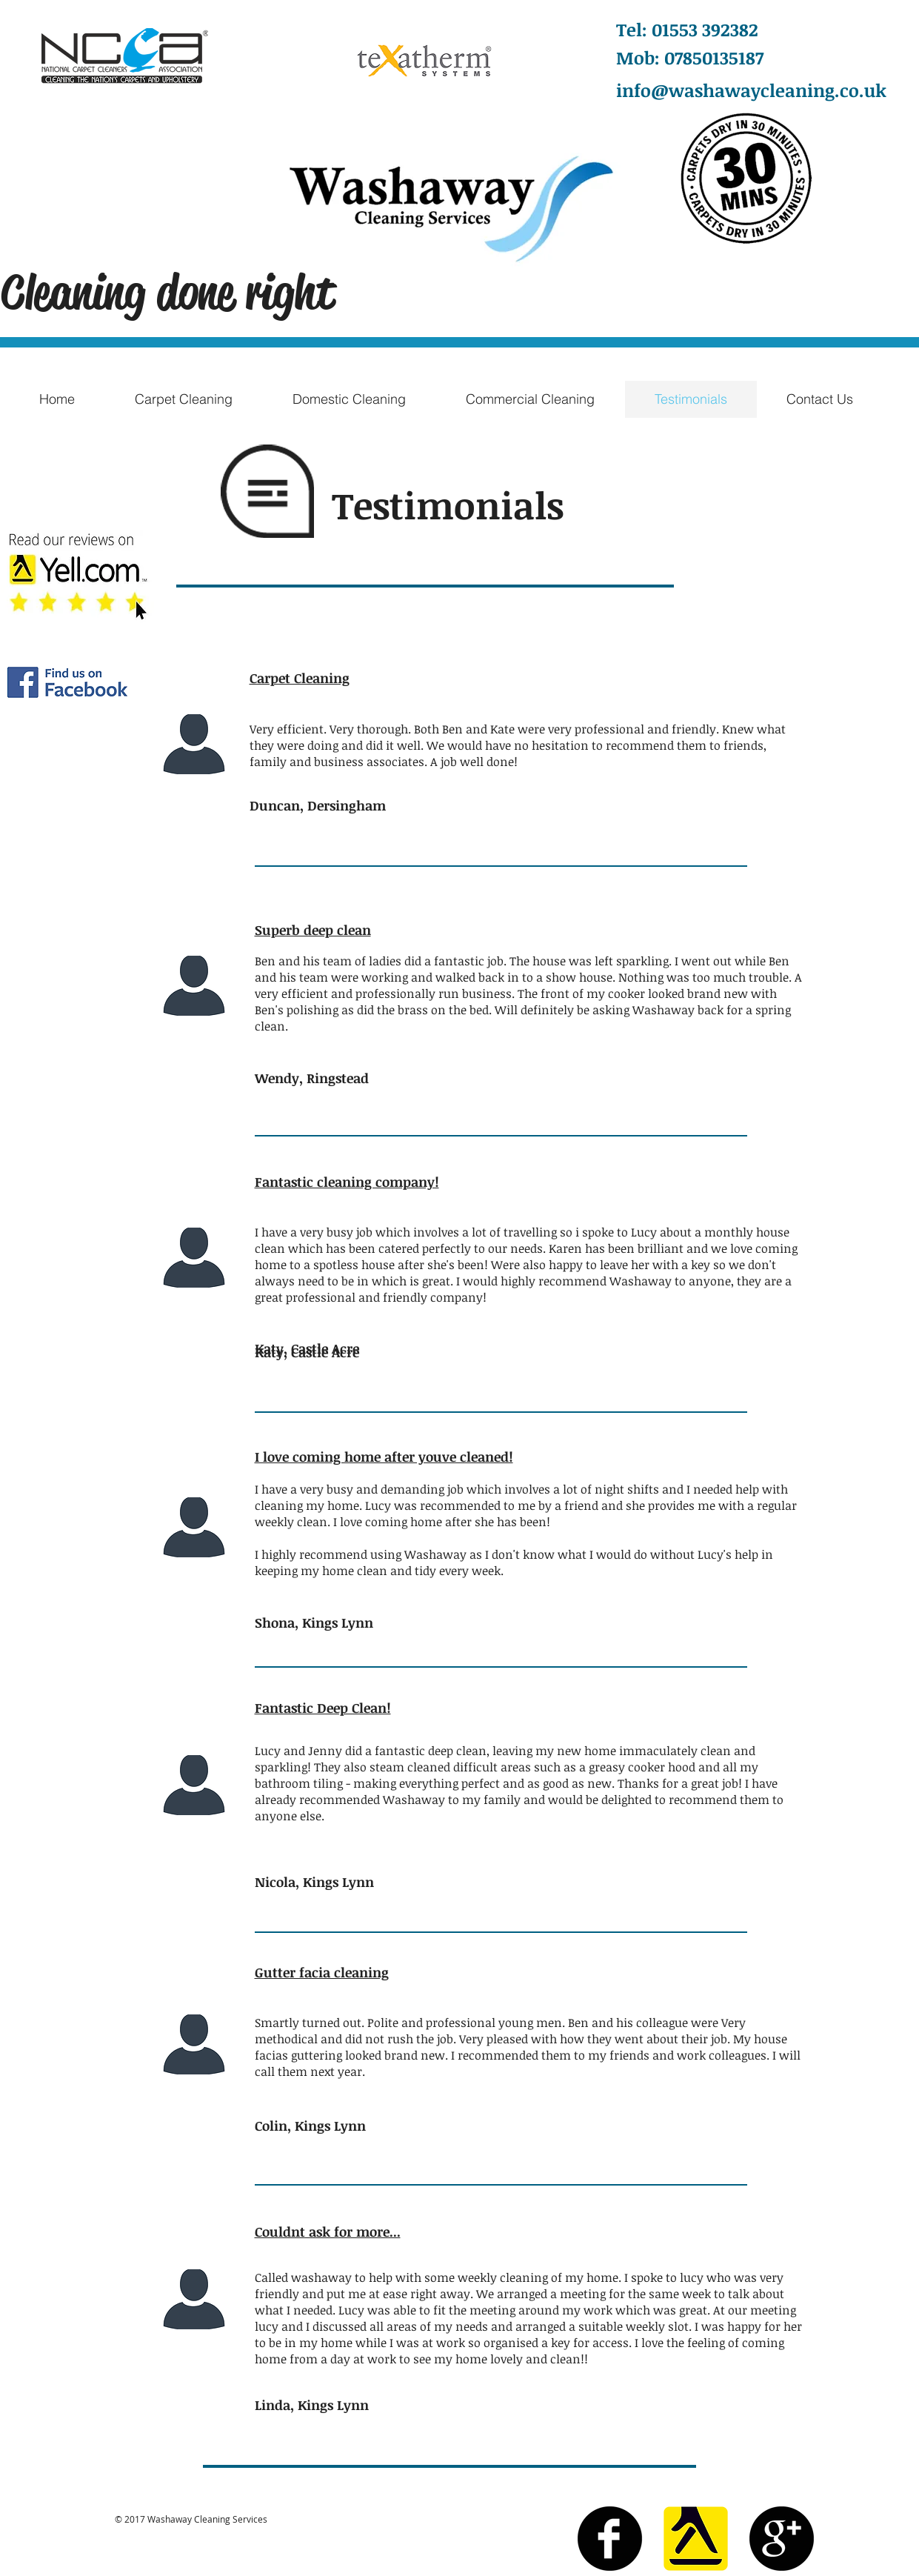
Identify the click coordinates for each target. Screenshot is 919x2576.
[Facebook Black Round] (610, 2539)
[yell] (696, 2539)
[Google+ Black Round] (782, 2539)
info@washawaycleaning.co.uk (751, 90)
